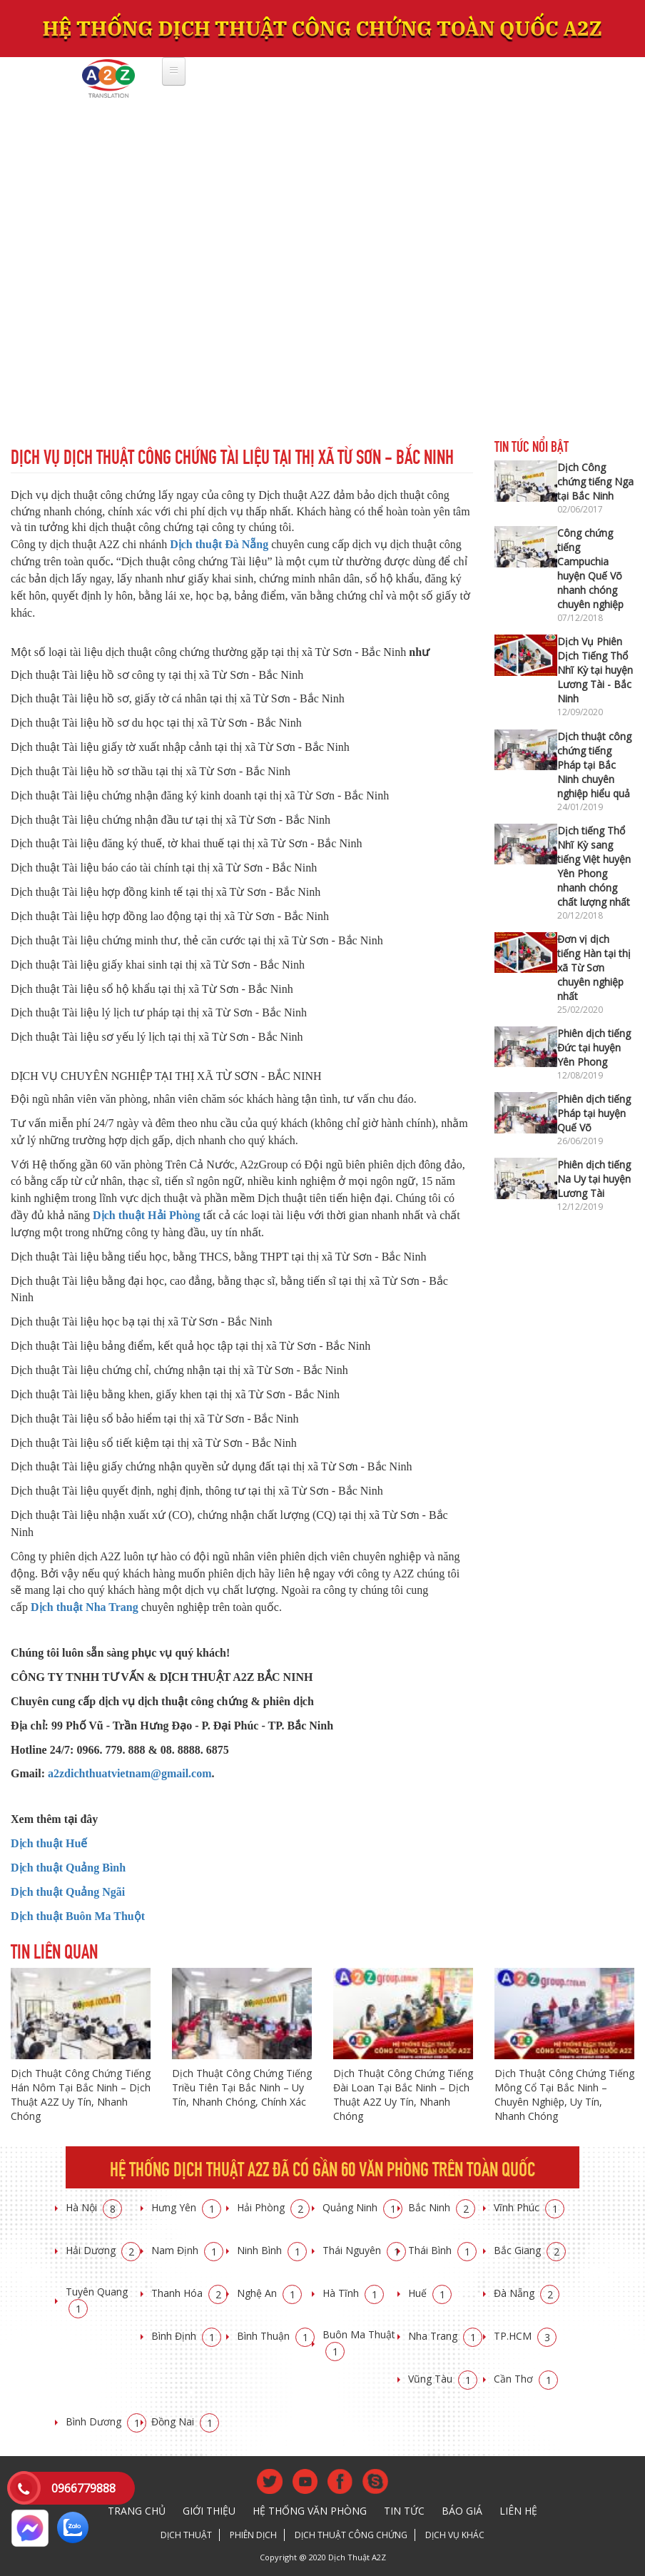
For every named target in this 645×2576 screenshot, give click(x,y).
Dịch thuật (186, 2535)
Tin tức (404, 2510)
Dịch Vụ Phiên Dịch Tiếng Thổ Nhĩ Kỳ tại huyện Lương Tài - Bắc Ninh (595, 670)
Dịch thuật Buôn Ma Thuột (78, 1916)
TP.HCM (525, 2336)
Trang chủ (137, 2510)
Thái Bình (442, 2250)
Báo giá (462, 2510)
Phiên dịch (253, 2535)
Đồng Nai (185, 2421)
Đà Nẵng (526, 2293)
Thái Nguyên (364, 2250)
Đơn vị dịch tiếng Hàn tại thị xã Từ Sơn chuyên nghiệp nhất (594, 967)
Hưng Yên (186, 2207)
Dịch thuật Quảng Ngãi (68, 1892)
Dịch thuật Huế (49, 1843)
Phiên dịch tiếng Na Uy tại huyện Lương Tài (594, 1179)
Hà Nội (94, 2207)
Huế (430, 2293)
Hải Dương (103, 2250)
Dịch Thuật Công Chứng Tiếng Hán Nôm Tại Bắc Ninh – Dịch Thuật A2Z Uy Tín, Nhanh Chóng (81, 2094)
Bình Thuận (276, 2336)
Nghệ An (269, 2293)
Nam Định (187, 2250)
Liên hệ (518, 2510)
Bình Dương (106, 2421)
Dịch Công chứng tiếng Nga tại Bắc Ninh (595, 481)
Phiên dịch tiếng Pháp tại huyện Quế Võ (594, 1113)
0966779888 (83, 2488)
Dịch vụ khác (454, 2535)
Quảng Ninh (362, 2207)
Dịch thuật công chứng (351, 2535)
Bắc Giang (530, 2250)
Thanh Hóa (189, 2293)
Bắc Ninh (441, 2207)
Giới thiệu (209, 2510)
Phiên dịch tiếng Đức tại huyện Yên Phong (594, 1047)
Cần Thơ (526, 2378)
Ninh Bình (272, 2250)
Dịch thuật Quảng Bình (68, 1868)
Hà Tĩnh (353, 2293)
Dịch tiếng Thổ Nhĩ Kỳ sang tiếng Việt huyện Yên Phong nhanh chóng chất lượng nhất (594, 866)
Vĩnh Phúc (529, 2207)
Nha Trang (445, 2336)
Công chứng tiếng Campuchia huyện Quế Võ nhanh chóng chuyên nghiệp (590, 568)
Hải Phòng (273, 2207)
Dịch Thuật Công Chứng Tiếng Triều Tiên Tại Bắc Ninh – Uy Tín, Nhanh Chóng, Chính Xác (242, 2087)
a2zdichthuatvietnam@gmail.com (130, 1773)
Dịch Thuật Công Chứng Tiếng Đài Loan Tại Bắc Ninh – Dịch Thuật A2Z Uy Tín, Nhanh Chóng (403, 2094)
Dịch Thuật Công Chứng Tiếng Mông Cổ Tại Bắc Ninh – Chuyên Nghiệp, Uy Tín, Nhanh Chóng (564, 2094)
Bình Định (186, 2336)
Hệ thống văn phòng (310, 2510)
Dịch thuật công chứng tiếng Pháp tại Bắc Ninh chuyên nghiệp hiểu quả (594, 764)
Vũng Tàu (442, 2378)
